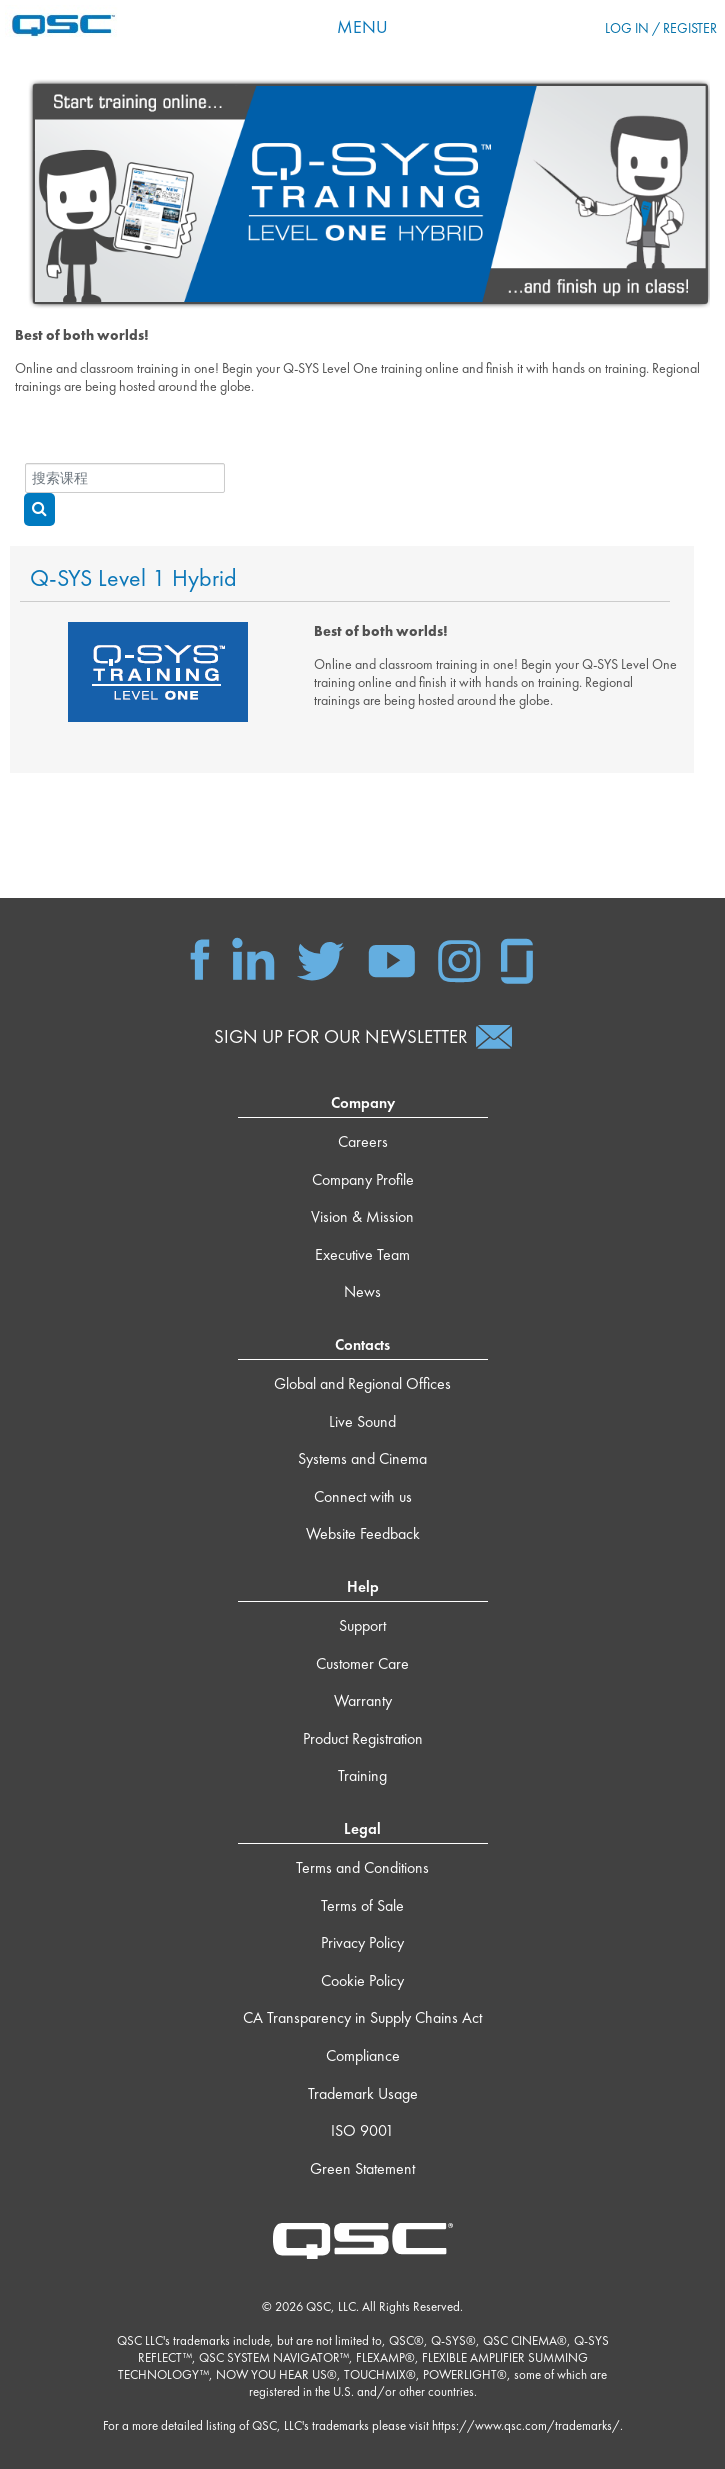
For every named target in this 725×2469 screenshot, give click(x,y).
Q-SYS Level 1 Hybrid (133, 578)
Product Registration (363, 1738)
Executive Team (362, 1254)
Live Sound (362, 1421)
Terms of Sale (362, 1905)
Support (362, 1625)
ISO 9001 (362, 2130)
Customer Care (362, 1663)
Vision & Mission (362, 1216)
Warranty (363, 1700)
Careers (363, 1141)
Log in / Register (661, 28)
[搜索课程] (125, 478)
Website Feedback (363, 1533)
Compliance (363, 2055)
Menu (362, 26)
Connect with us (363, 1496)
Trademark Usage (363, 2093)
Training (362, 1775)
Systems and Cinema (362, 1458)
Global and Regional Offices (362, 1383)
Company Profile (363, 1179)
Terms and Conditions (362, 1867)
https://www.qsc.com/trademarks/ (526, 2425)
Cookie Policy (362, 1980)
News (362, 1291)
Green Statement (362, 2168)
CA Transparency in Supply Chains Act (362, 2017)
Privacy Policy (362, 1942)
